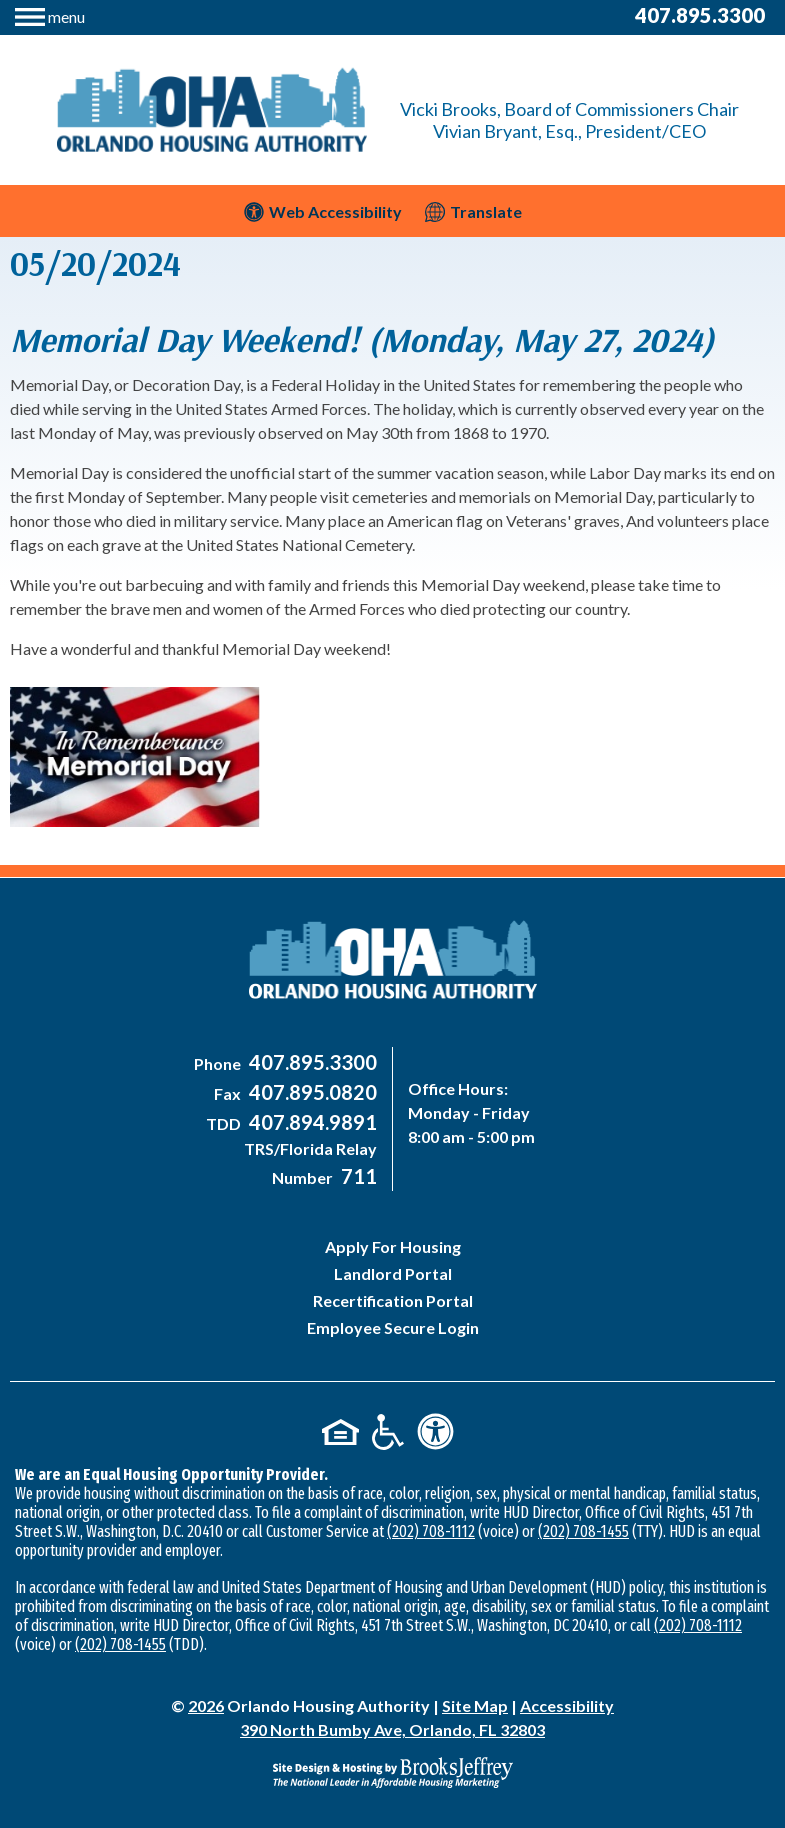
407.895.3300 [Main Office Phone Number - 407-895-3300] (700, 15)
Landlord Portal (393, 1273)
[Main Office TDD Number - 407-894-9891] (310, 1123)
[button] (50, 14)
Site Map (475, 1705)
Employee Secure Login (393, 1327)
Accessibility (567, 1705)
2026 (206, 1705)
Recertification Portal (393, 1300)
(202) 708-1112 (431, 1531)
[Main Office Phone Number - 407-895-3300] (310, 1063)
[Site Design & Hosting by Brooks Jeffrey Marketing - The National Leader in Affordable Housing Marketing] (392, 1772)
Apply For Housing (393, 1246)
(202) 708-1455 (583, 1531)
